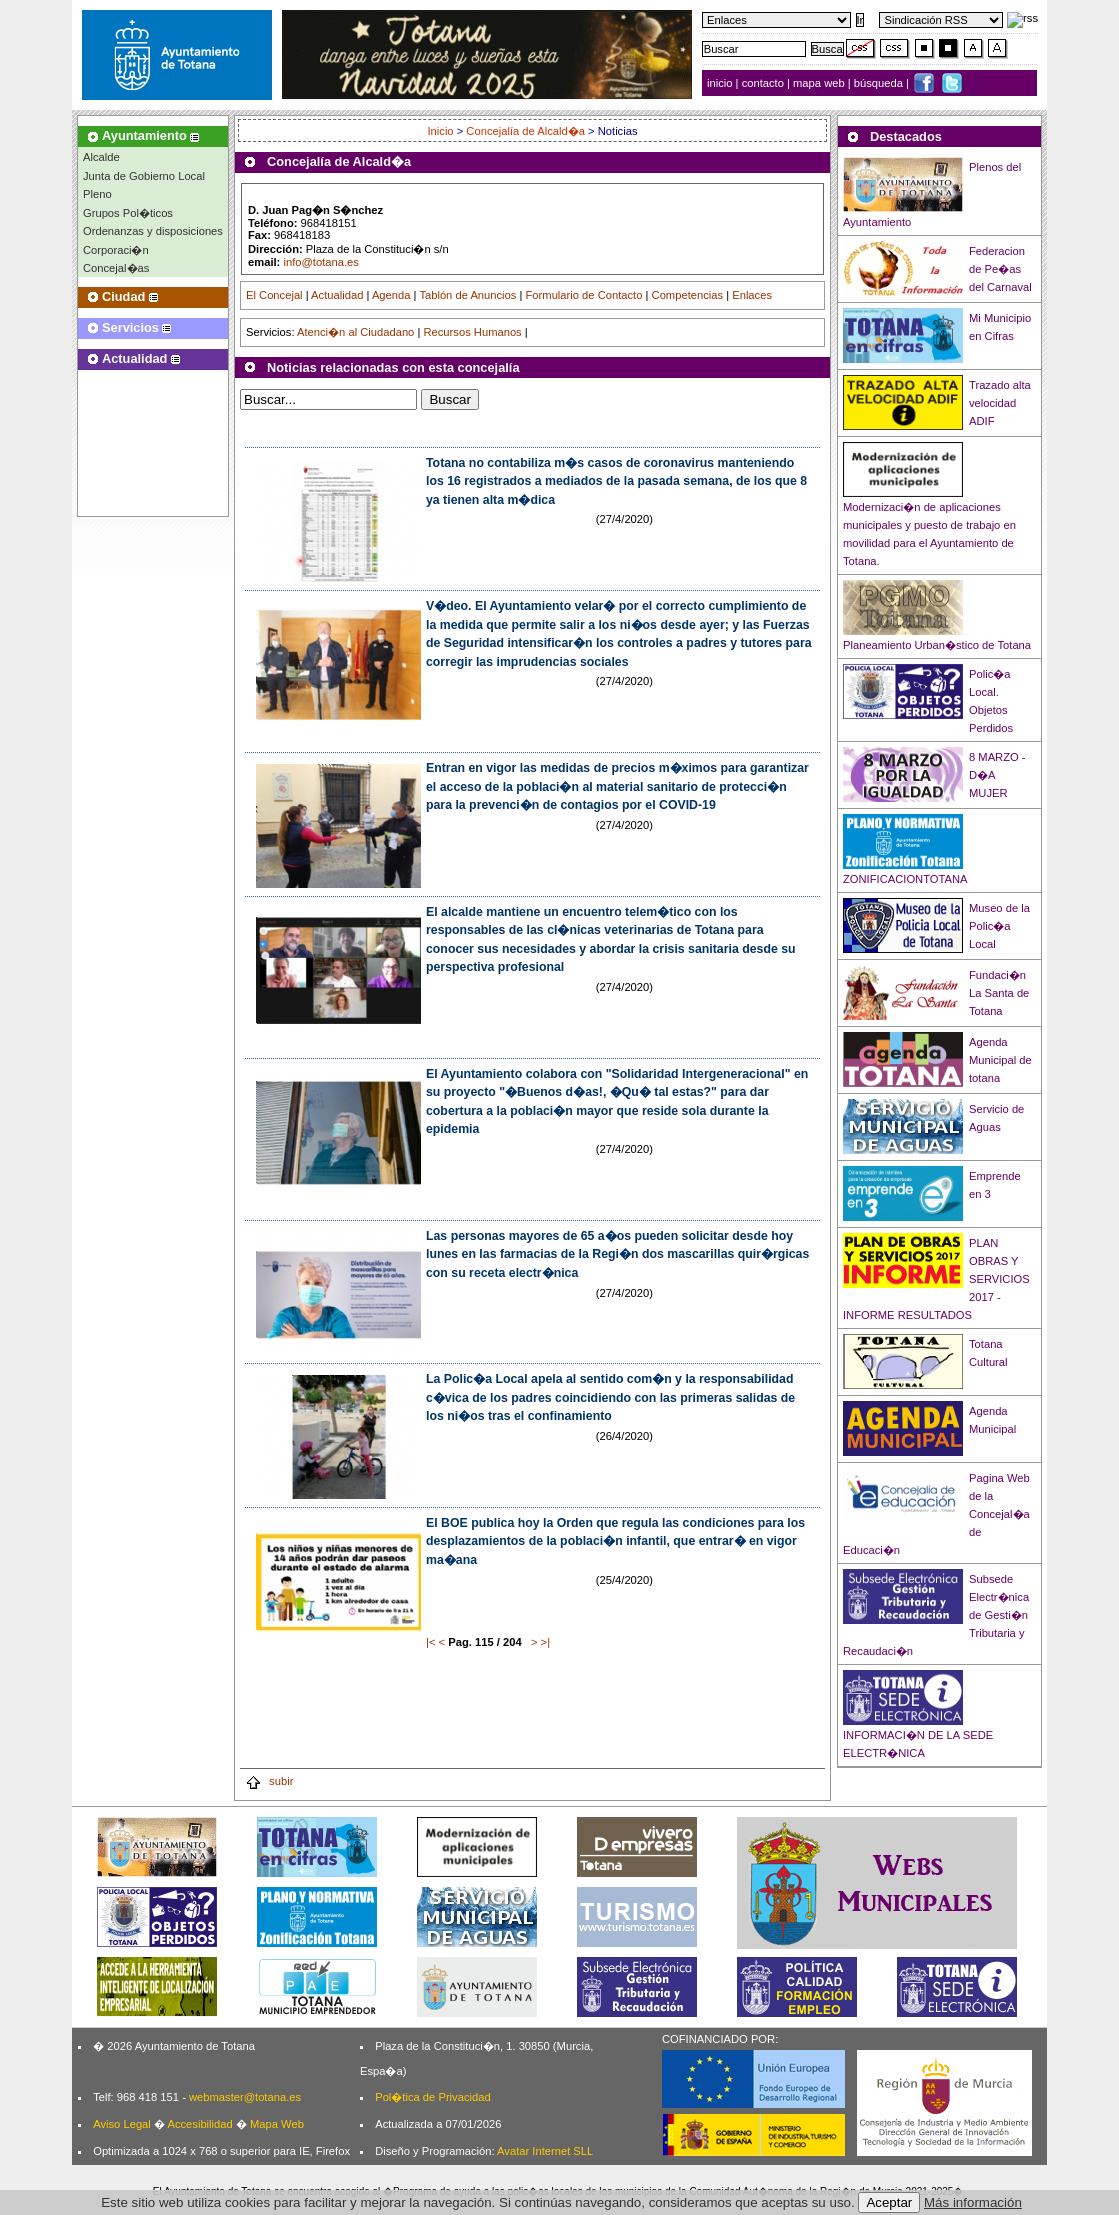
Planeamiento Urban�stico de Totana (937, 645)
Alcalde (101, 157)
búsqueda (880, 83)
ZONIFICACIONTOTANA (905, 879)
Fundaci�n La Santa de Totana (999, 993)
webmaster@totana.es (245, 2097)
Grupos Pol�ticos (128, 213)
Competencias (688, 295)
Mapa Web (277, 2124)
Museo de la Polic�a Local (999, 926)
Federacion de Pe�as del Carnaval (1000, 269)
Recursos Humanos (472, 332)
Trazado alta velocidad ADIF (1000, 403)
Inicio (441, 131)
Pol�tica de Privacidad (432, 2097)
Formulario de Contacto (584, 295)
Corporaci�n (116, 250)
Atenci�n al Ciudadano (355, 332)
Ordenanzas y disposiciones (153, 231)
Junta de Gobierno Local (144, 176)
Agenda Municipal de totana (1000, 1060)
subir (269, 1781)
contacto (763, 83)
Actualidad (337, 295)
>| (545, 1642)
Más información (973, 2202)
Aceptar (889, 2202)
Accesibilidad (199, 2124)
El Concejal (274, 295)
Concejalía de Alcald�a (525, 131)
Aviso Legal (122, 2124)
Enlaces (752, 295)
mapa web (820, 83)
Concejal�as (116, 268)
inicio (721, 83)
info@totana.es (320, 262)
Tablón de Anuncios (467, 295)
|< (430, 1642)
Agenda (391, 295)
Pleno (97, 194)
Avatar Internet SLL (545, 2151)
